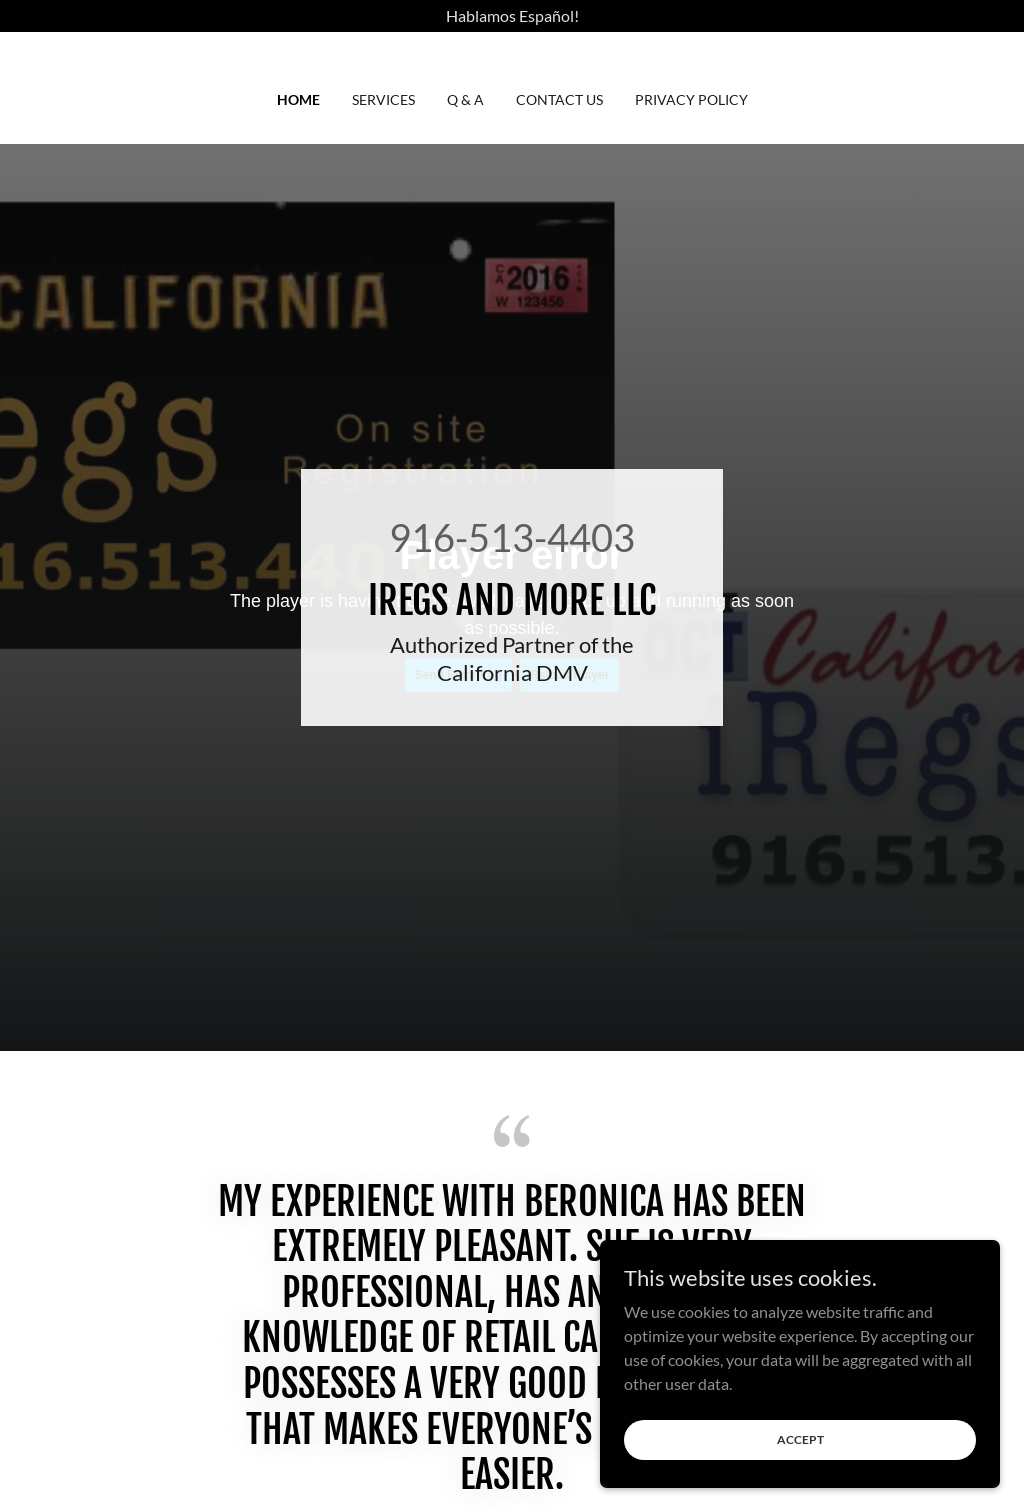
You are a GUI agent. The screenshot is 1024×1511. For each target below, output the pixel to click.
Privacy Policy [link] (691, 99)
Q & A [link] (465, 99)
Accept (800, 1439)
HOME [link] (298, 99)
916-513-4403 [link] (512, 537)
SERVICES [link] (383, 99)
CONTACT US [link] (559, 99)
